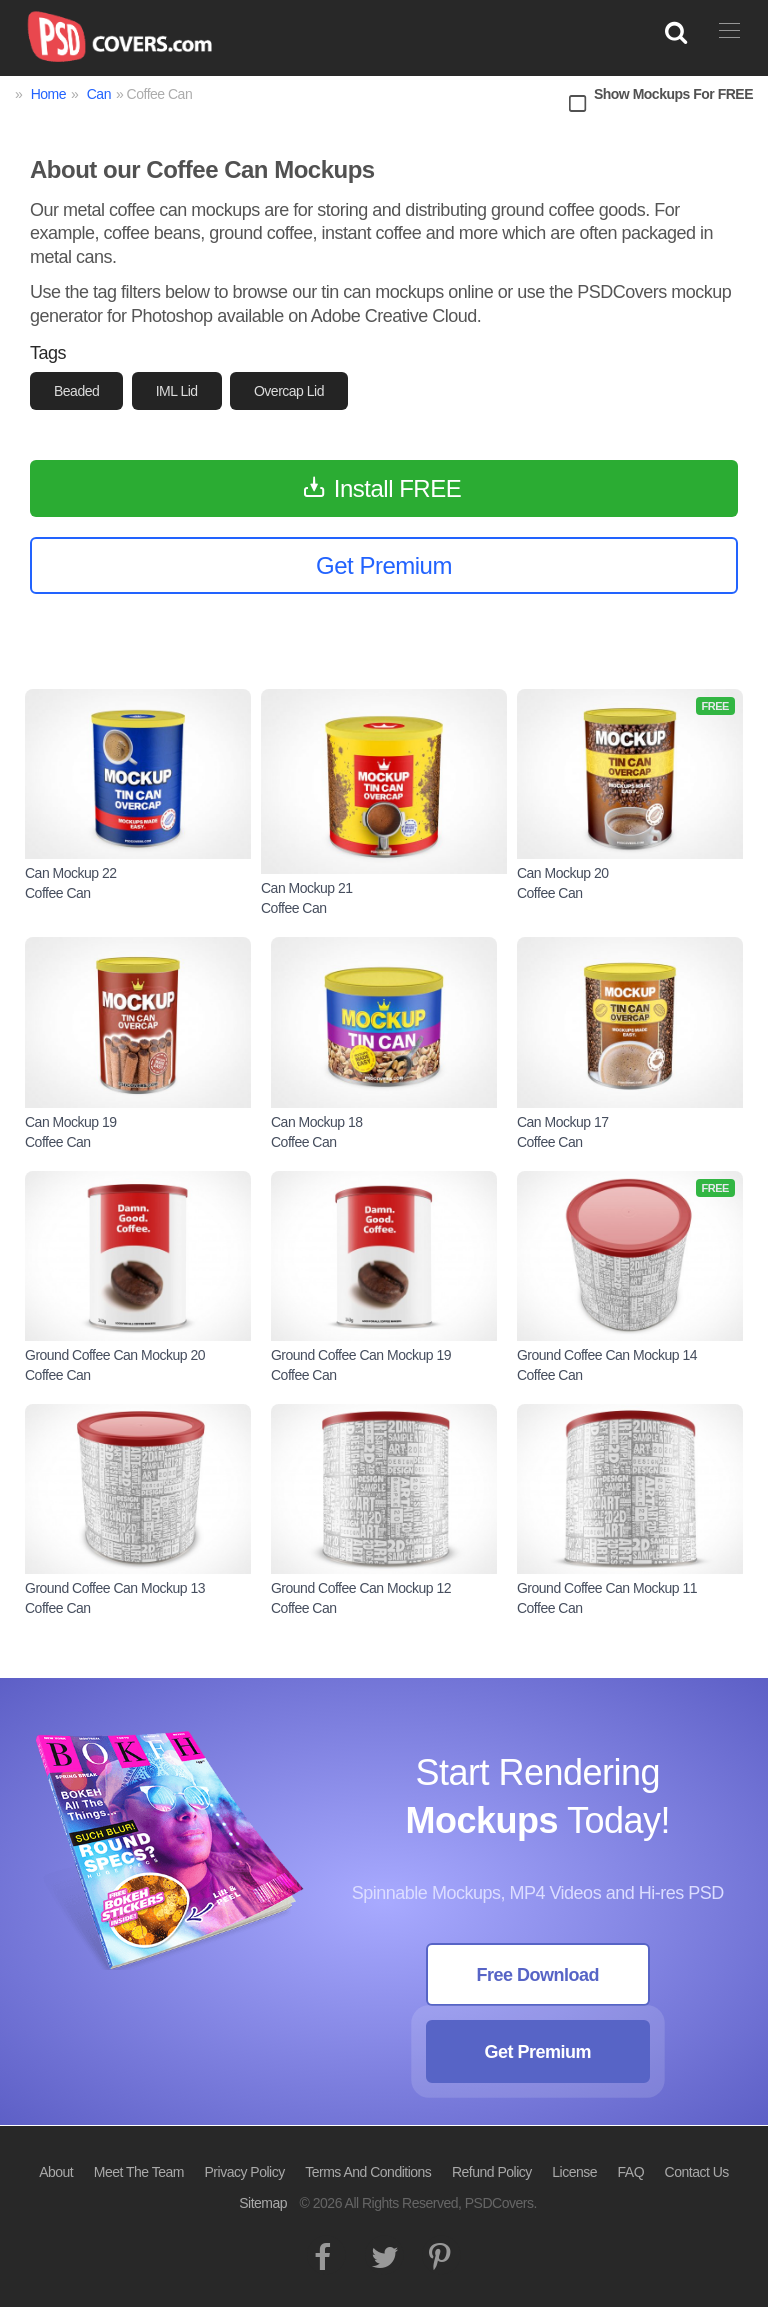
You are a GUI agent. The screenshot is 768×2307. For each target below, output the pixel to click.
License (574, 2172)
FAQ (631, 2172)
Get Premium (537, 2052)
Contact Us (697, 2172)
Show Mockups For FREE (673, 94)
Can (99, 94)
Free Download (537, 1975)
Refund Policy (492, 2172)
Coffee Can (58, 893)
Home (48, 94)
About (56, 2172)
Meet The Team (139, 2172)
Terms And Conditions (368, 2172)
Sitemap (263, 2203)
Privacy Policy (245, 2172)
